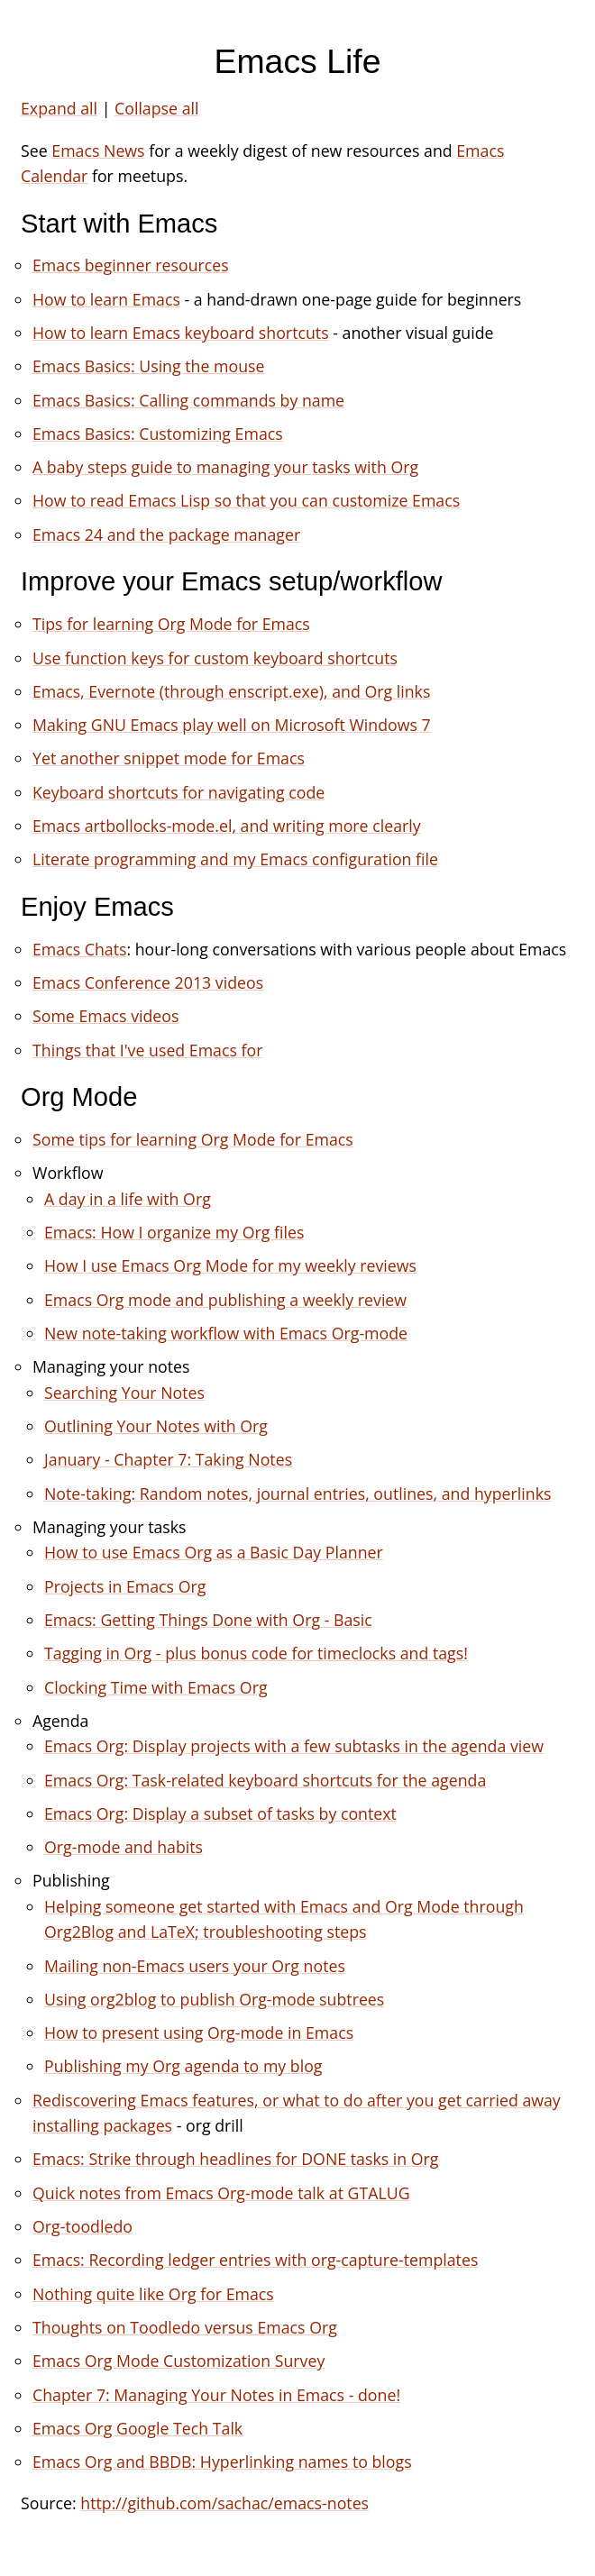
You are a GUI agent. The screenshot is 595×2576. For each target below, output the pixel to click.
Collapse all (156, 108)
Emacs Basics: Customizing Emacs (157, 433)
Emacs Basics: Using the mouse (148, 366)
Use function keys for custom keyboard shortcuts (215, 658)
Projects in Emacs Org (125, 1586)
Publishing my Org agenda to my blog (183, 2066)
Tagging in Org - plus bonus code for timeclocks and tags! (256, 1653)
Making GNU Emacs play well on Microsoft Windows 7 (231, 724)
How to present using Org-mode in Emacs (198, 2032)
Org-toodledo (82, 2226)
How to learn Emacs (106, 299)
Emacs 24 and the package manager (166, 534)
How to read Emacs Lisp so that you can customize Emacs (246, 500)
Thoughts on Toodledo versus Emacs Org (184, 2327)
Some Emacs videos (105, 1016)
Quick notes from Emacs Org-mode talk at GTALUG (221, 2193)
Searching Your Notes (124, 1392)
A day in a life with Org (127, 1199)
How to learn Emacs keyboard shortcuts (180, 332)
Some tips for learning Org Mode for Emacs (192, 1139)
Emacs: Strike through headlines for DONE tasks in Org (235, 2159)
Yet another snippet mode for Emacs (168, 758)
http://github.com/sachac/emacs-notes (224, 2503)
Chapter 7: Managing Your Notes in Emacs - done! (216, 2395)
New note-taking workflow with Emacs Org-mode (225, 1333)
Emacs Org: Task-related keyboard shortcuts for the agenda (265, 1780)
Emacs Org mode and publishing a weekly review (225, 1300)
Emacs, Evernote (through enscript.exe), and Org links (231, 691)
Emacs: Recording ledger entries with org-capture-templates (255, 2259)
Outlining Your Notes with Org (156, 1426)
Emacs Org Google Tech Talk (137, 2428)
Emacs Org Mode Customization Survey (178, 2360)
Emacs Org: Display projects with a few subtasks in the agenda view (294, 1746)
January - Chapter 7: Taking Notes (168, 1459)
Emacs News (97, 150)
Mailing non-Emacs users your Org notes (194, 1966)
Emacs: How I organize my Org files (174, 1232)
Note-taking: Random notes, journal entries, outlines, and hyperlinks (297, 1493)
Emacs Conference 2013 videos (147, 982)
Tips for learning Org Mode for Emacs (171, 624)
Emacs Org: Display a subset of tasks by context (220, 1813)
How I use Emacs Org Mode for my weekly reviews (230, 1265)
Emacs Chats (79, 949)
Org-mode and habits (123, 1847)
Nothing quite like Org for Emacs (153, 2294)
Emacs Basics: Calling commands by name (188, 400)
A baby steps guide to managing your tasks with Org (225, 467)
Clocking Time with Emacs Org (156, 1687)
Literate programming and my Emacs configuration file (235, 859)
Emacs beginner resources (130, 265)
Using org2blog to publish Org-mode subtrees (214, 1999)
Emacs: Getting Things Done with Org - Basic (208, 1620)
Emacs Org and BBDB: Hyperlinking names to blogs (222, 2461)
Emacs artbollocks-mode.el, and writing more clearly (226, 825)
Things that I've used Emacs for (147, 1050)
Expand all (59, 108)
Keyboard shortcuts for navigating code (178, 792)
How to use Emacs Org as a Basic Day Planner (213, 1552)
